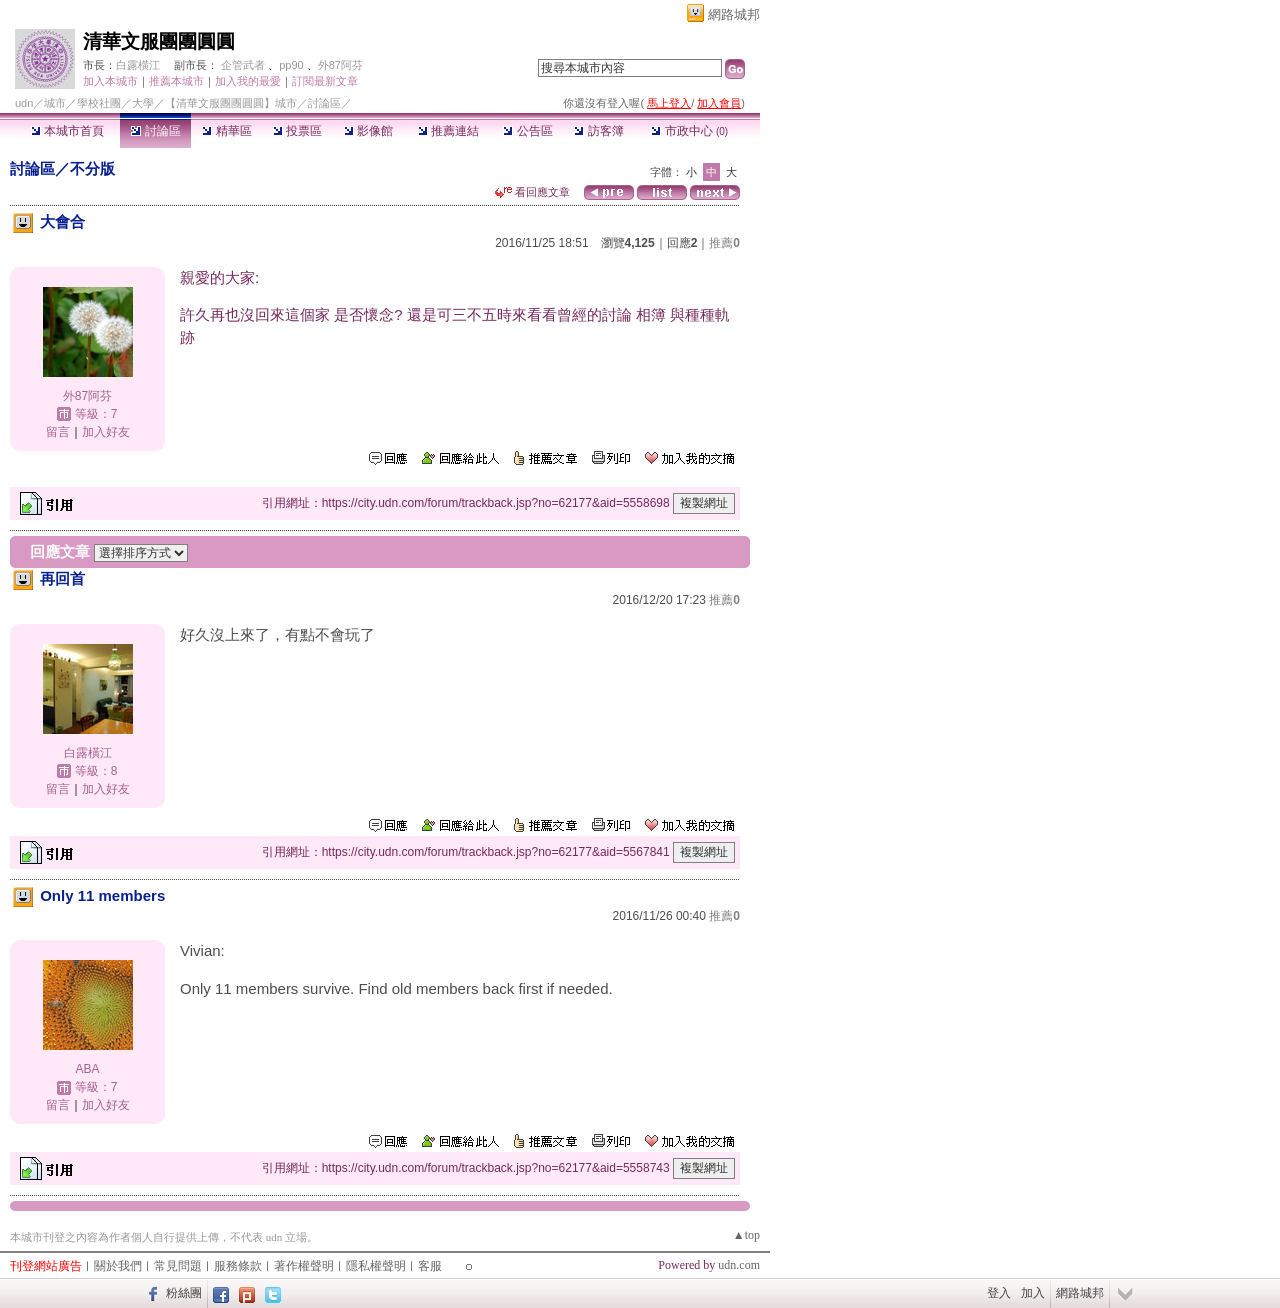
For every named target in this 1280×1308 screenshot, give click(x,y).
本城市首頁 (67, 131)
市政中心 (689, 131)
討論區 (155, 131)
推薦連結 (448, 131)
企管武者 (243, 65)
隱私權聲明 (376, 1266)
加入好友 (106, 432)
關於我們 (118, 1266)
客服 (430, 1266)
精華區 (226, 131)
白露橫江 (138, 65)
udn (24, 103)
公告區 (527, 131)
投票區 (297, 131)
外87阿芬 (340, 65)
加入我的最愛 (248, 81)
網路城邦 (734, 14)
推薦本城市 (176, 81)
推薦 (724, 243)
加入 (1033, 1293)
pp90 (291, 65)
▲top (746, 1235)
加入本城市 (110, 81)
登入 (999, 1293)
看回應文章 (532, 192)
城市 (55, 103)
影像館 (368, 131)
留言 (58, 432)
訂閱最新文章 (325, 81)
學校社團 (99, 103)
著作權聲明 (304, 1266)
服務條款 (238, 1266)
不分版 (92, 168)
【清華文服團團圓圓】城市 (231, 103)
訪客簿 (598, 131)
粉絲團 (184, 1293)
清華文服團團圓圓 (159, 41)
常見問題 (178, 1266)
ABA (87, 1069)
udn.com (739, 1265)
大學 (143, 103)
